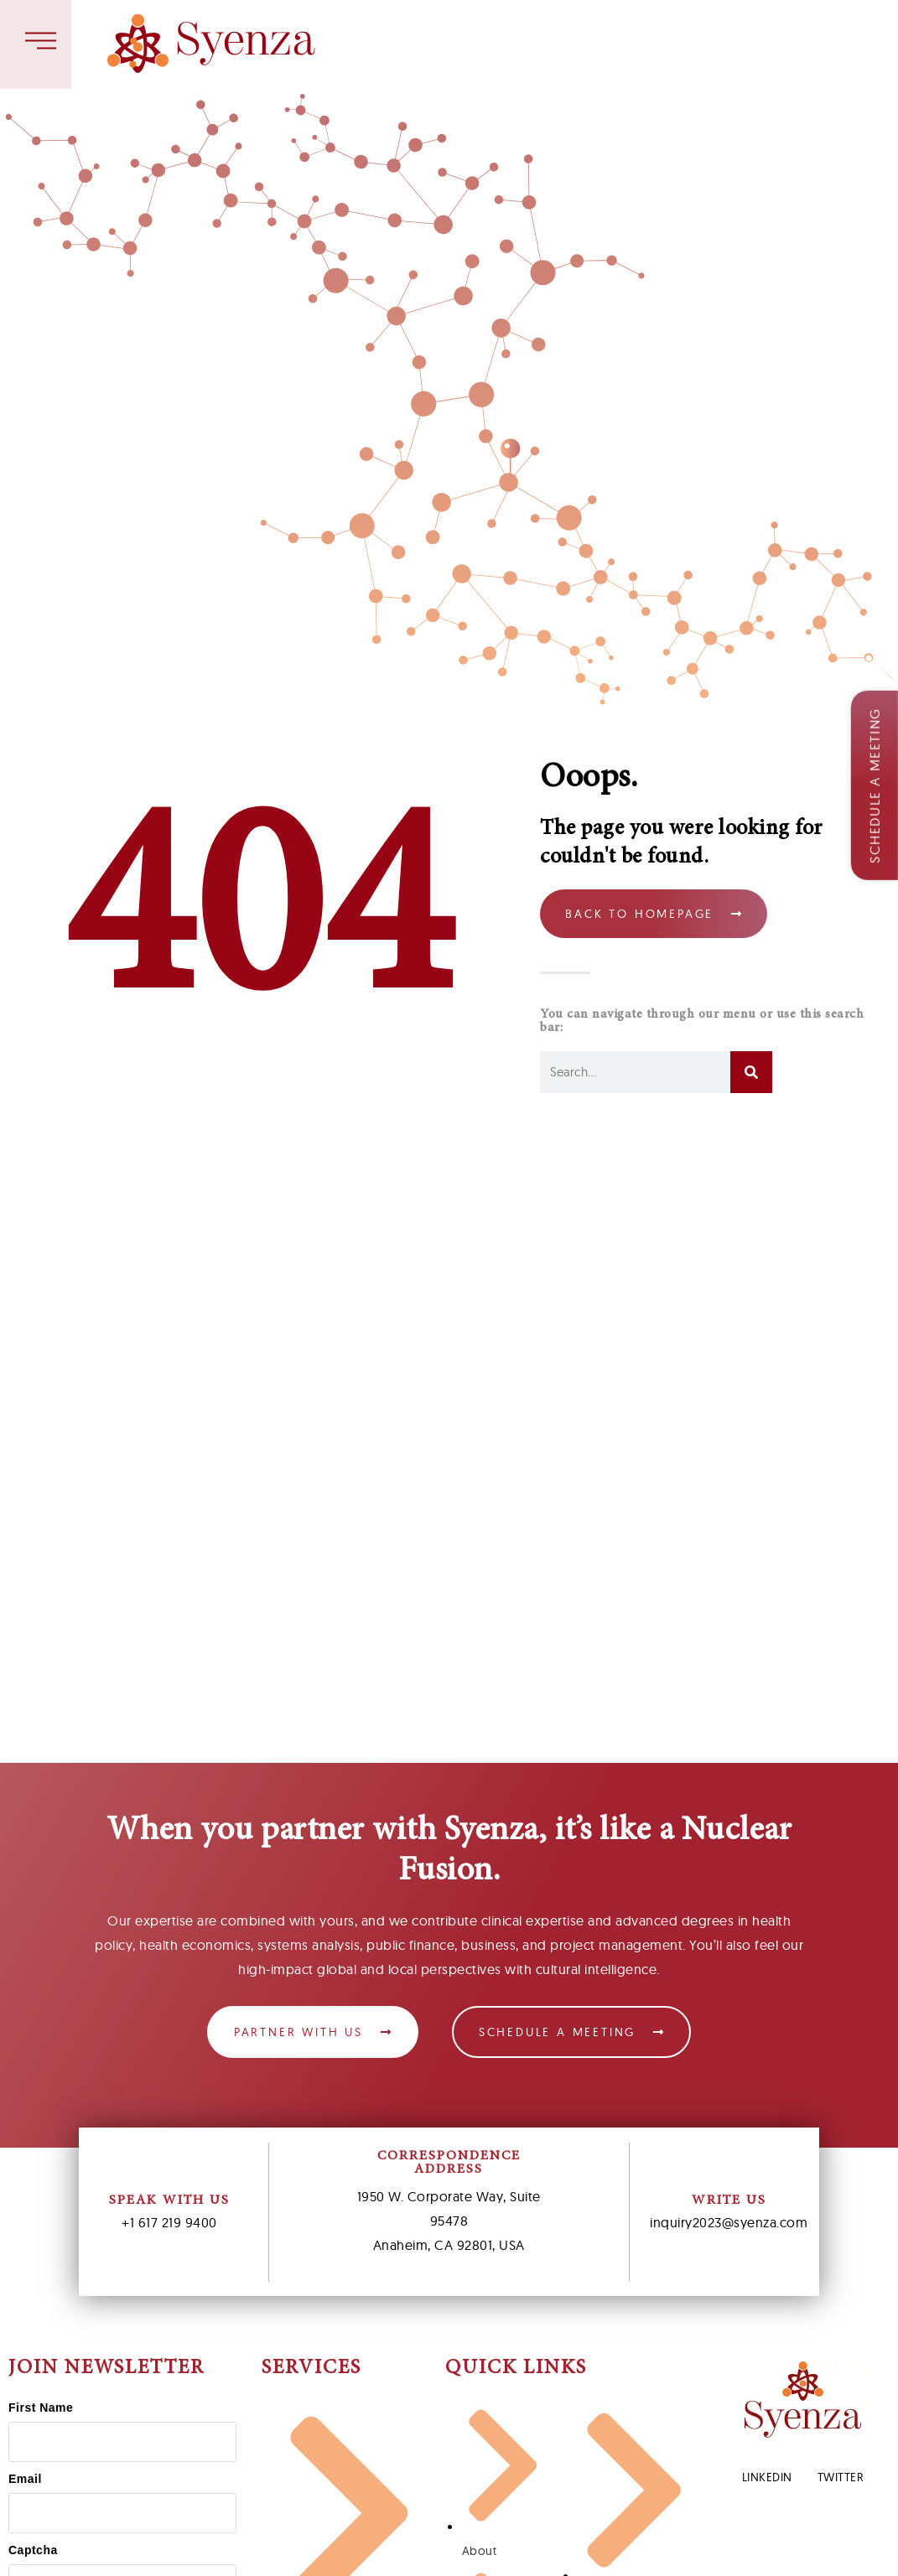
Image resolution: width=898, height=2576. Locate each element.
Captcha (33, 2550)
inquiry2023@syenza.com (728, 2222)
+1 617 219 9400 (169, 2222)
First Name (40, 2407)
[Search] (751, 1072)
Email (25, 2478)
